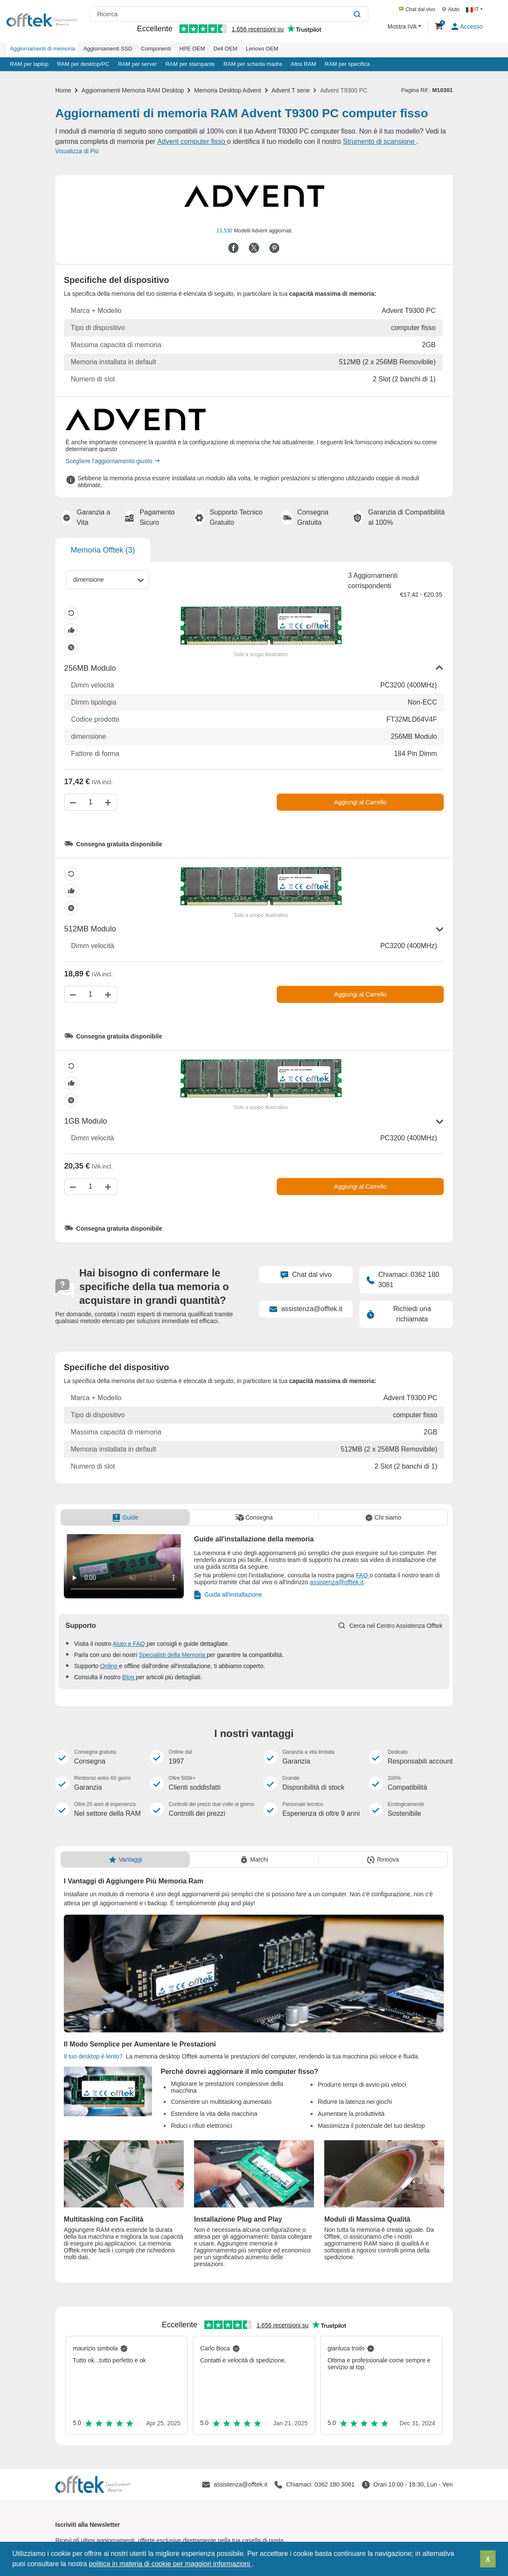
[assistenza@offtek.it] (234, 2484)
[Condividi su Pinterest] (274, 248)
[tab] (125, 1517)
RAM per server (137, 64)
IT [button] (473, 9)
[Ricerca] (358, 14)
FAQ (363, 1575)
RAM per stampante (190, 64)
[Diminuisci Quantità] (72, 802)
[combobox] (108, 580)
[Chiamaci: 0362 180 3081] (314, 2484)
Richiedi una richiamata (398, 1314)
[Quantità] (90, 802)
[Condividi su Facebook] (233, 248)
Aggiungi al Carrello (360, 802)
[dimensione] (90, 579)
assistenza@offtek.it (305, 1309)
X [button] (488, 2558)
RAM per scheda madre (253, 64)
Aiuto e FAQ (129, 1643)
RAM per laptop (29, 64)
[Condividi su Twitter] (254, 248)
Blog (129, 1677)
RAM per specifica (347, 64)
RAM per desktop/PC (83, 64)
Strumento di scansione (379, 141)
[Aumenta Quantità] (109, 802)
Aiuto (451, 9)
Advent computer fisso (192, 141)
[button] (257, 2565)
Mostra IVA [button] (403, 26)
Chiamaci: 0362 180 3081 (402, 1279)
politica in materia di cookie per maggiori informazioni (170, 2563)
